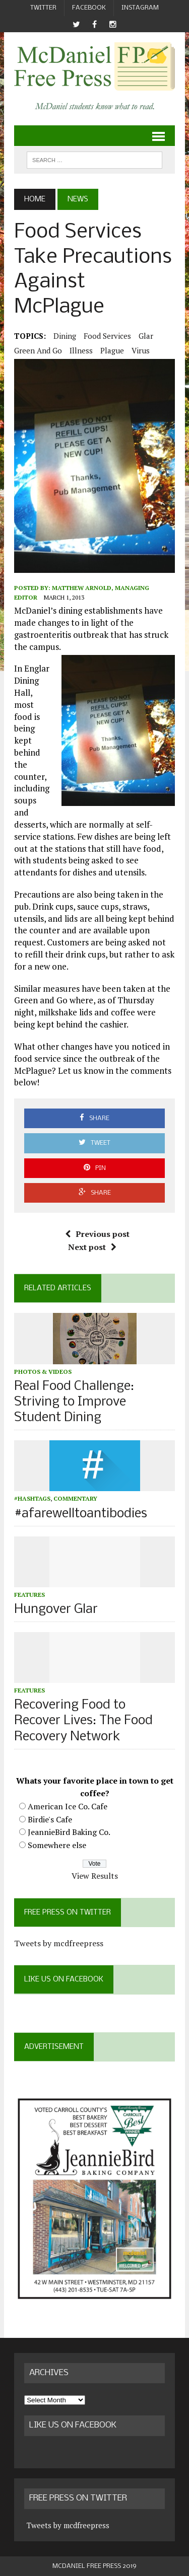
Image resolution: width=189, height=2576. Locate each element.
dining (64, 336)
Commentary (75, 1498)
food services (107, 336)
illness (81, 350)
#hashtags (32, 1498)
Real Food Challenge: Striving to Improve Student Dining (74, 1402)
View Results (95, 1875)
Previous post (97, 1233)
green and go (38, 350)
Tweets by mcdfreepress (58, 1943)
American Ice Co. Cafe (67, 1806)
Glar (146, 336)
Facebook (89, 8)
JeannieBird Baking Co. (69, 1831)
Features (29, 1594)
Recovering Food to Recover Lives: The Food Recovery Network (83, 1721)
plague (112, 350)
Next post (92, 1247)
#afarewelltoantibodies (80, 1514)
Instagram (140, 8)
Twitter (43, 8)
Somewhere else (57, 1845)
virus (141, 350)
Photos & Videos (43, 1371)
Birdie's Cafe (50, 1819)
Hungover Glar (56, 1609)
